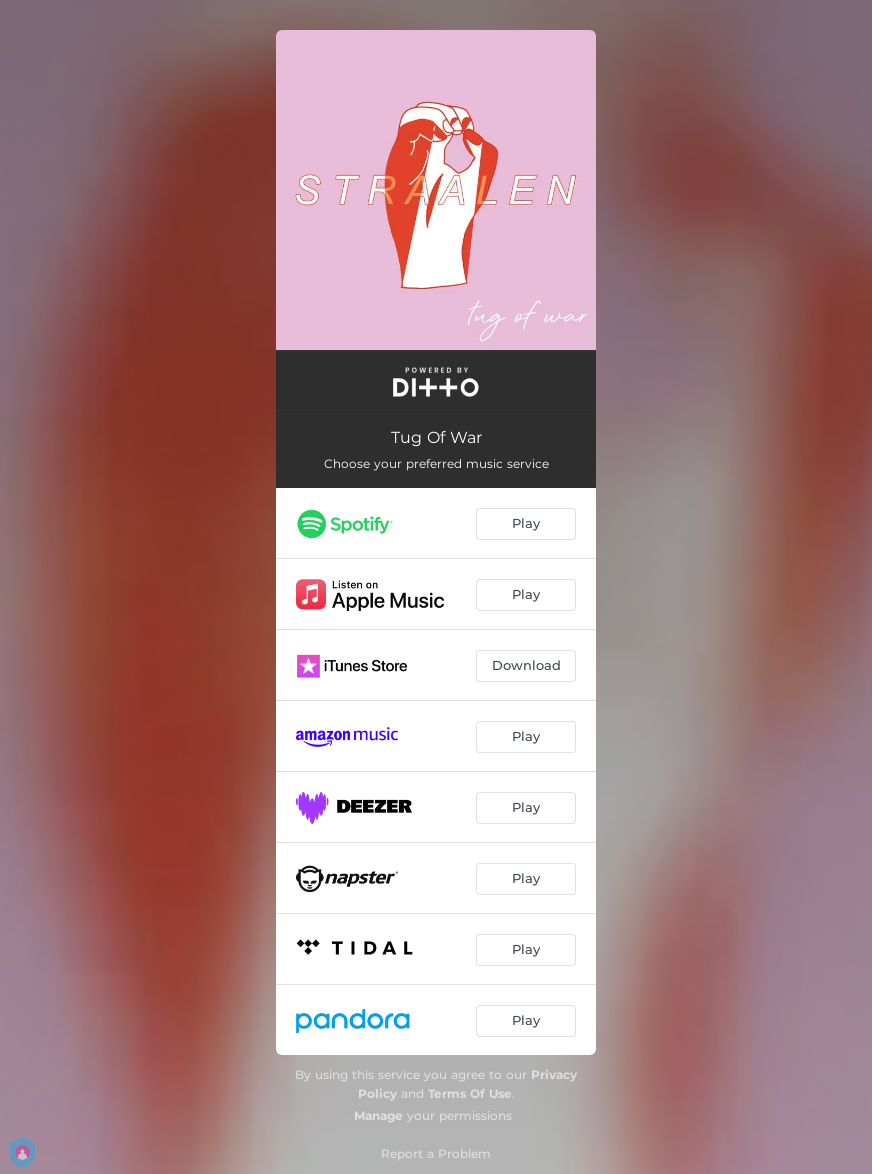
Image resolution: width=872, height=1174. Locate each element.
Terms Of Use (470, 1093)
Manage (378, 1115)
